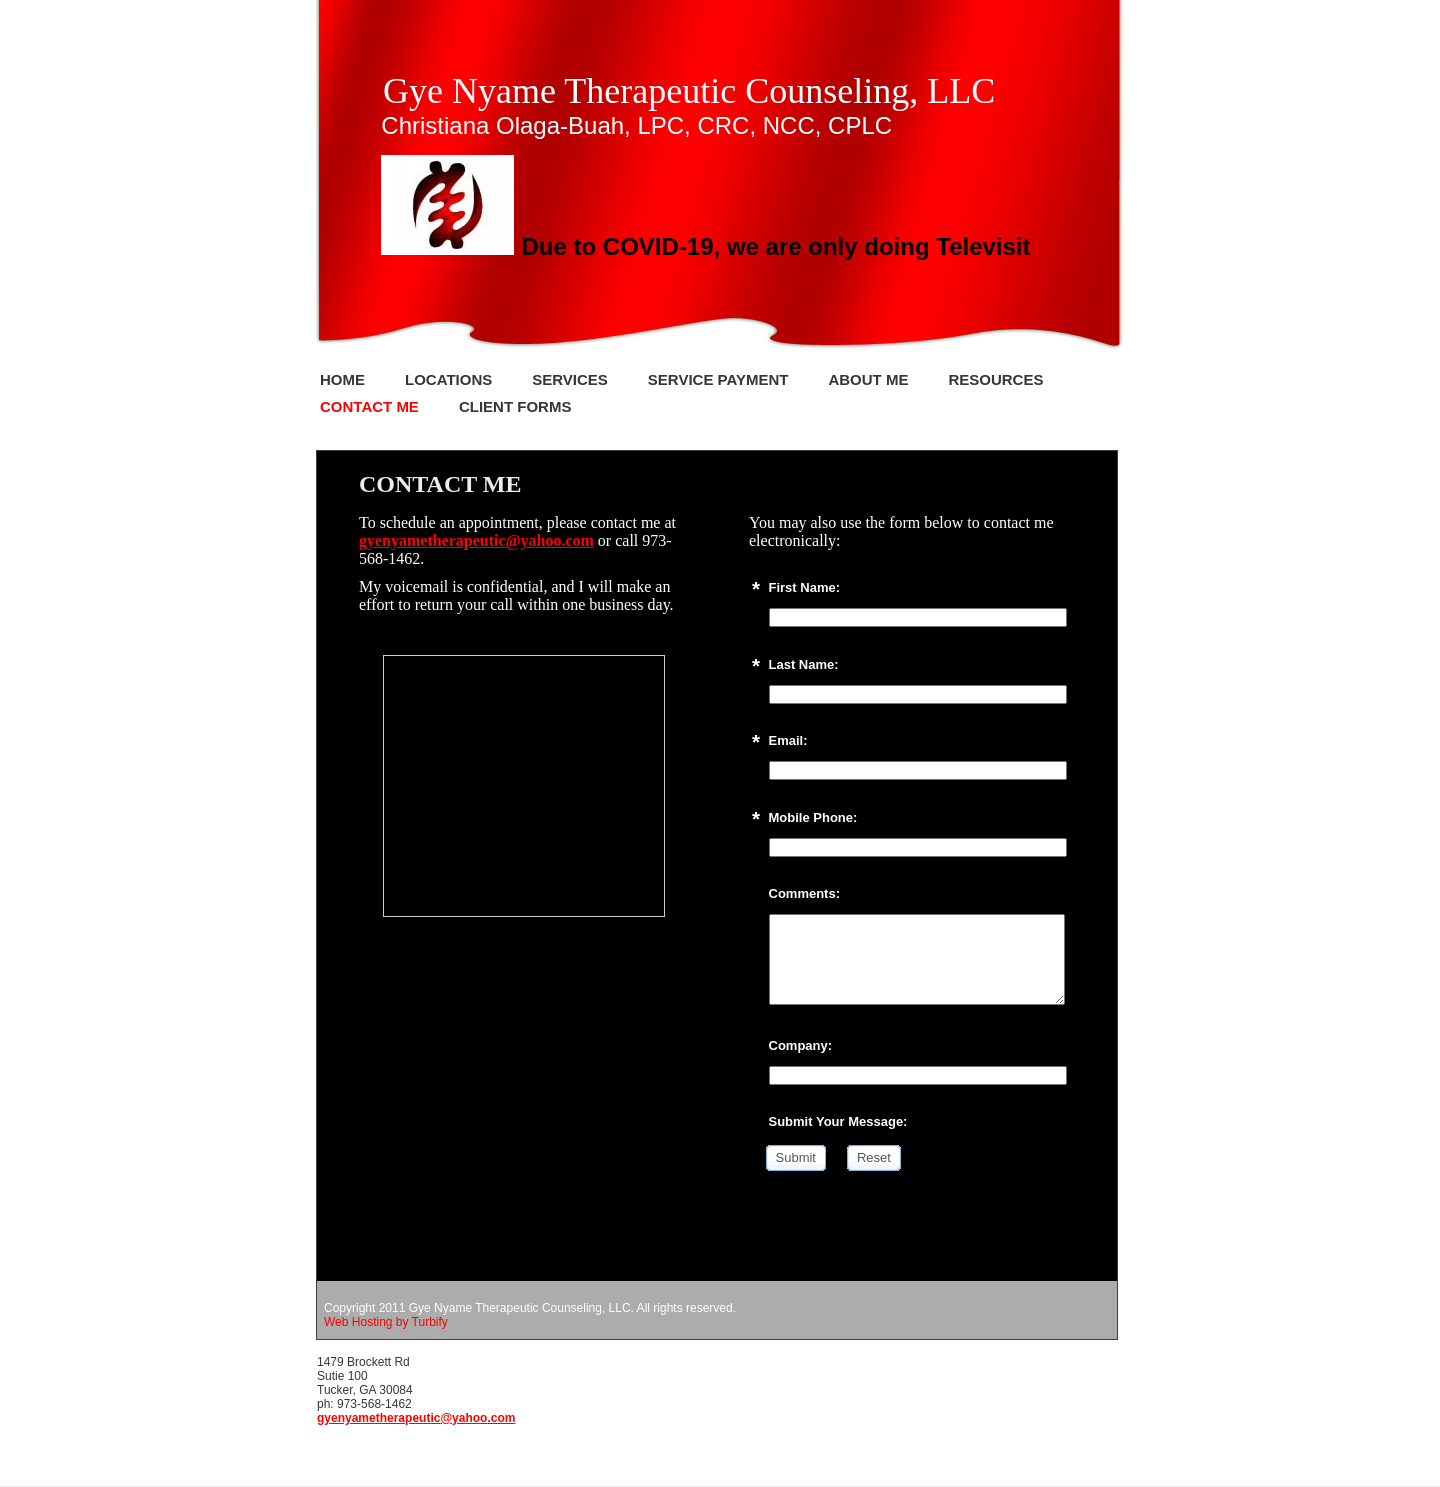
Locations (448, 379)
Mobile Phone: (813, 817)
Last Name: (804, 664)
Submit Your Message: (838, 1121)
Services (570, 379)
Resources (995, 379)
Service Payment (718, 379)
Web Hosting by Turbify (386, 1322)
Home (342, 379)
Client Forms (515, 406)
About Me (868, 379)
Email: (788, 740)
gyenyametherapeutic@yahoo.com (476, 540)
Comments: (805, 893)
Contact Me (369, 406)
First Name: (805, 587)
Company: (801, 1045)
